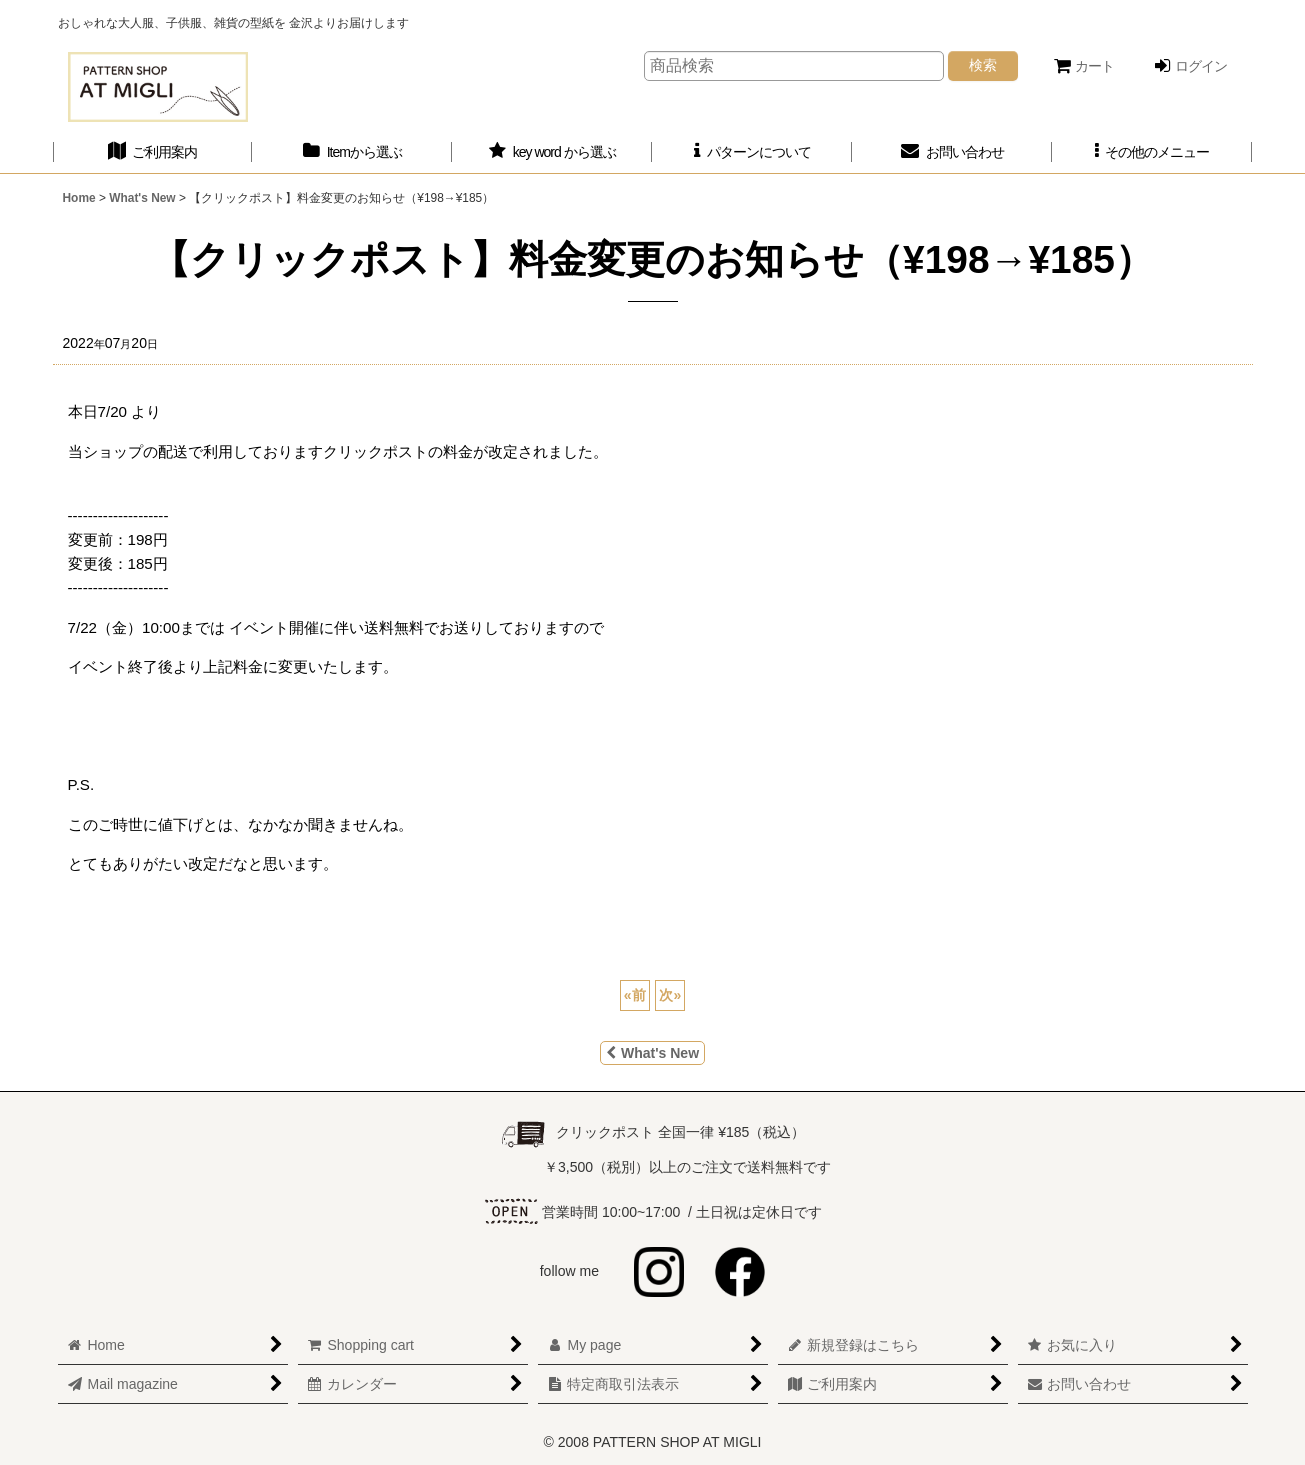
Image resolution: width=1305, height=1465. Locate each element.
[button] (1152, 152)
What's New (652, 1053)
